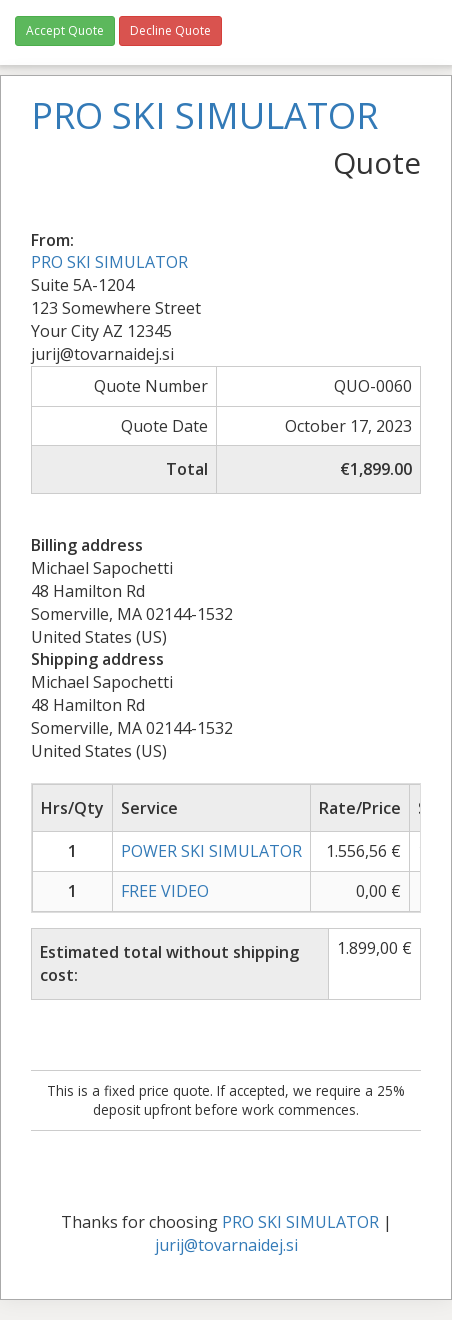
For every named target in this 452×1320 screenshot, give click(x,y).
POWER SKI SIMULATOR (211, 851)
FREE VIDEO (165, 891)
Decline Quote (170, 30)
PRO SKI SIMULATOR (109, 262)
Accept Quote (65, 30)
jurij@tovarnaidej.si (226, 1245)
